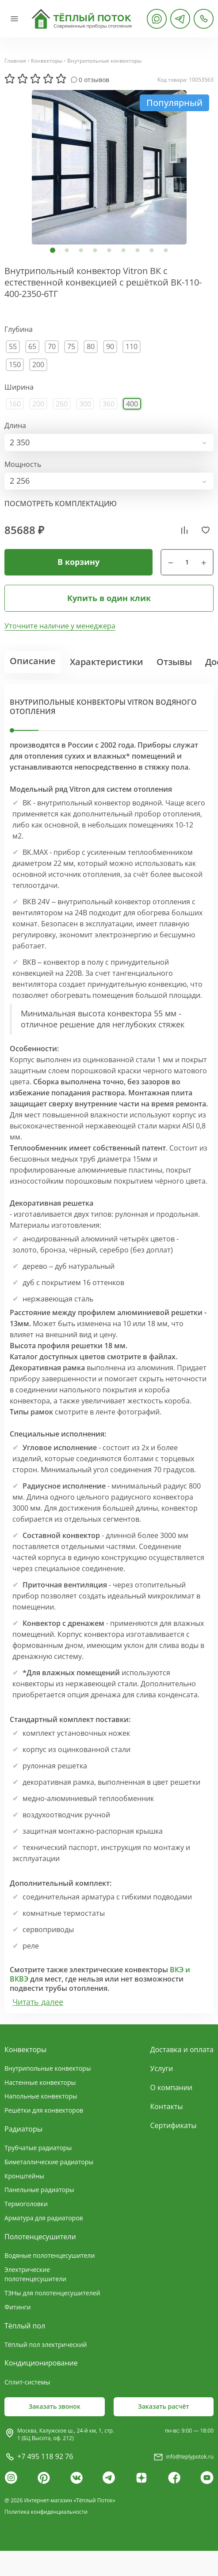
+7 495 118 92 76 (45, 2456)
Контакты (166, 2106)
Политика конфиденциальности (46, 2512)
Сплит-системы (27, 2382)
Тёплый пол (24, 2326)
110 (132, 346)
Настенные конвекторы (40, 2082)
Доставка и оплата (182, 2049)
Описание (33, 661)
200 (38, 364)
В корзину (78, 562)
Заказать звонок (54, 2406)
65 (32, 346)
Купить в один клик (109, 598)
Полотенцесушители (40, 2236)
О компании (171, 2087)
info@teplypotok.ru (190, 2456)
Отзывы (174, 662)
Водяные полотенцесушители (49, 2255)
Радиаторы (23, 2129)
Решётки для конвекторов (43, 2110)
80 (91, 346)
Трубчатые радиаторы (38, 2148)
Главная (15, 60)
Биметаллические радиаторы (48, 2162)
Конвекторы (46, 60)
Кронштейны (24, 2176)
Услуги (161, 2068)
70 (52, 346)
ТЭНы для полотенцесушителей (52, 2293)
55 (13, 346)
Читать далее (37, 2002)
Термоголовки (26, 2204)
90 (110, 346)
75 (71, 346)
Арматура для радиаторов (43, 2218)
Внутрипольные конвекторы (104, 60)
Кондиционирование (41, 2363)
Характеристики (106, 662)
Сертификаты (173, 2125)
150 (15, 364)
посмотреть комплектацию (60, 503)
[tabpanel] (109, 167)
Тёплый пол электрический (45, 2344)
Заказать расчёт (163, 2406)
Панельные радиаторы (39, 2189)
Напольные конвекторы (40, 2096)
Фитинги (17, 2307)
